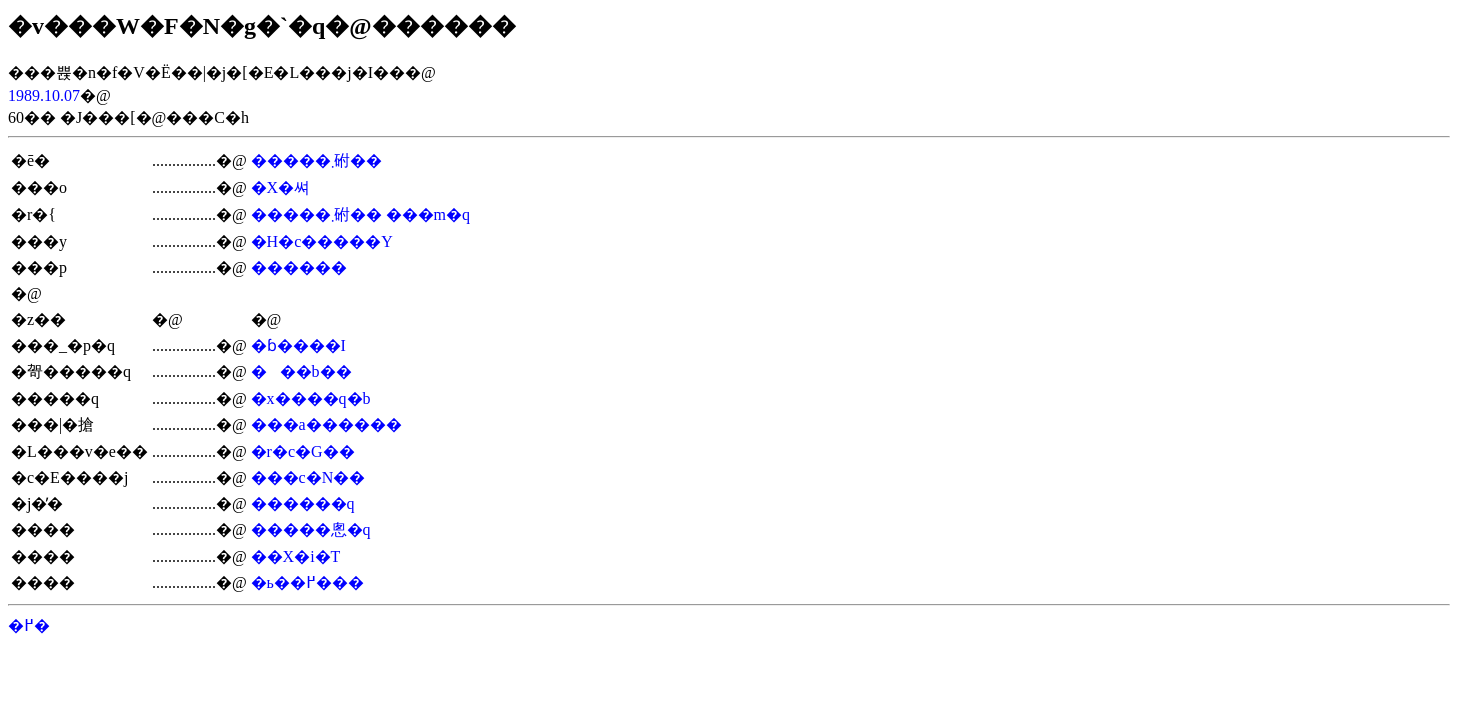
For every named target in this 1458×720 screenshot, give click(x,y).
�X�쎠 (281, 187)
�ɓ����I (298, 345)
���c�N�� (308, 477)
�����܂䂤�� (316, 160)
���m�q (428, 214)
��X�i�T (296, 556)
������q (303, 503)
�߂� (29, 625)
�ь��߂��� (307, 582)
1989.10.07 (44, 95)
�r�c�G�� (303, 451)
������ (299, 267)
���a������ (326, 424)
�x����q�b (311, 398)
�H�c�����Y (322, 241)
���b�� (301, 371)
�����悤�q (311, 529)
